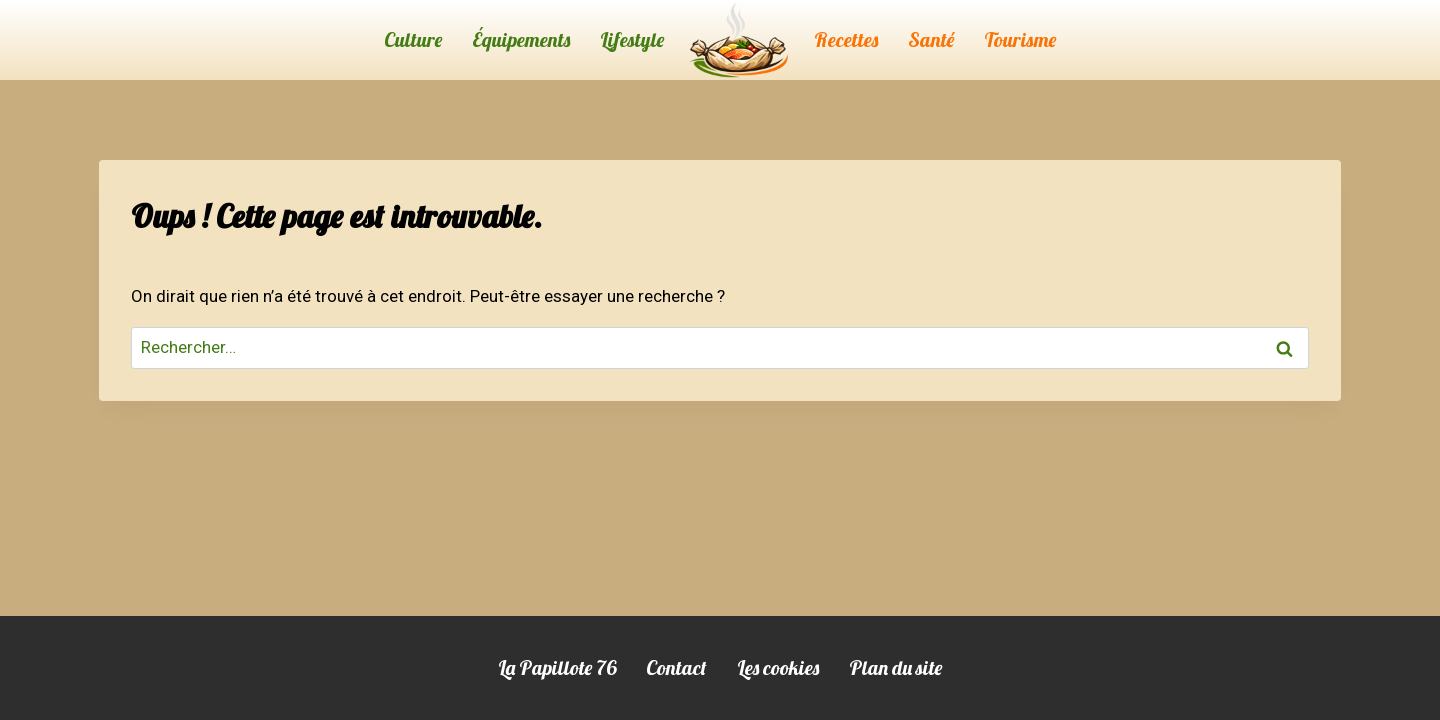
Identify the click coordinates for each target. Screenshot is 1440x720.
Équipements (521, 39)
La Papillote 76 (557, 667)
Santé (931, 39)
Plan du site (895, 667)
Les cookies (778, 667)
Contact (676, 667)
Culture (413, 39)
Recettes (846, 39)
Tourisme (1020, 39)
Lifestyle (632, 39)
